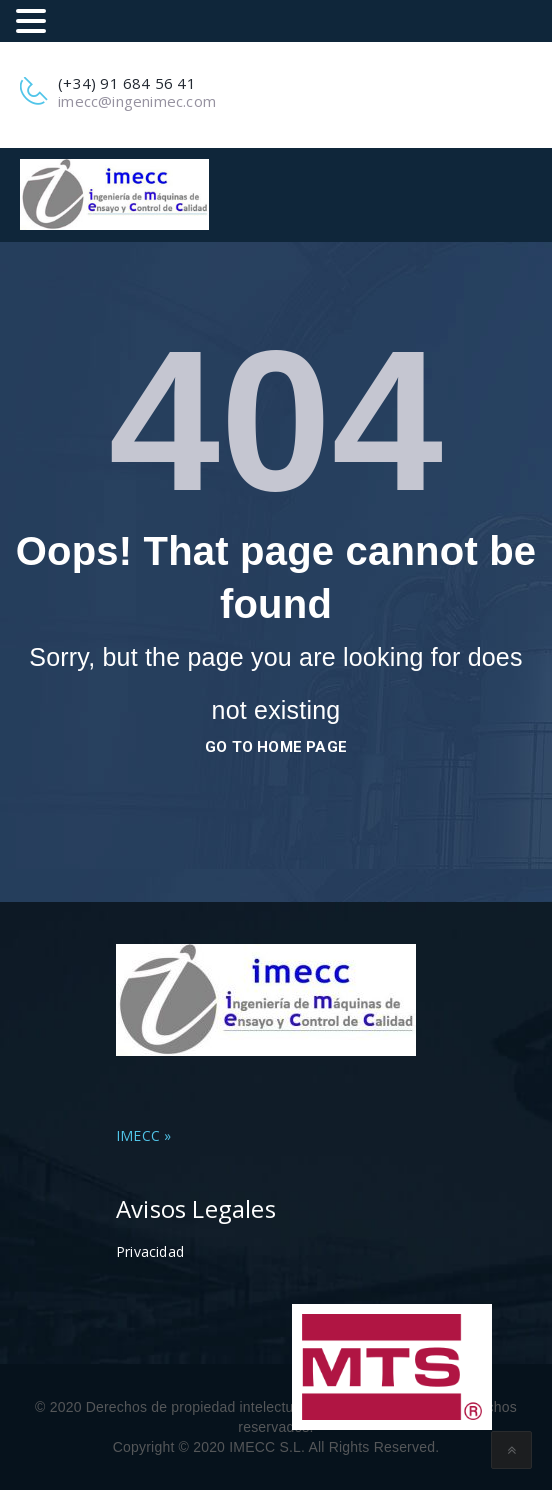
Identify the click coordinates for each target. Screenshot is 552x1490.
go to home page (276, 747)
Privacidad (150, 1251)
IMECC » (143, 1135)
